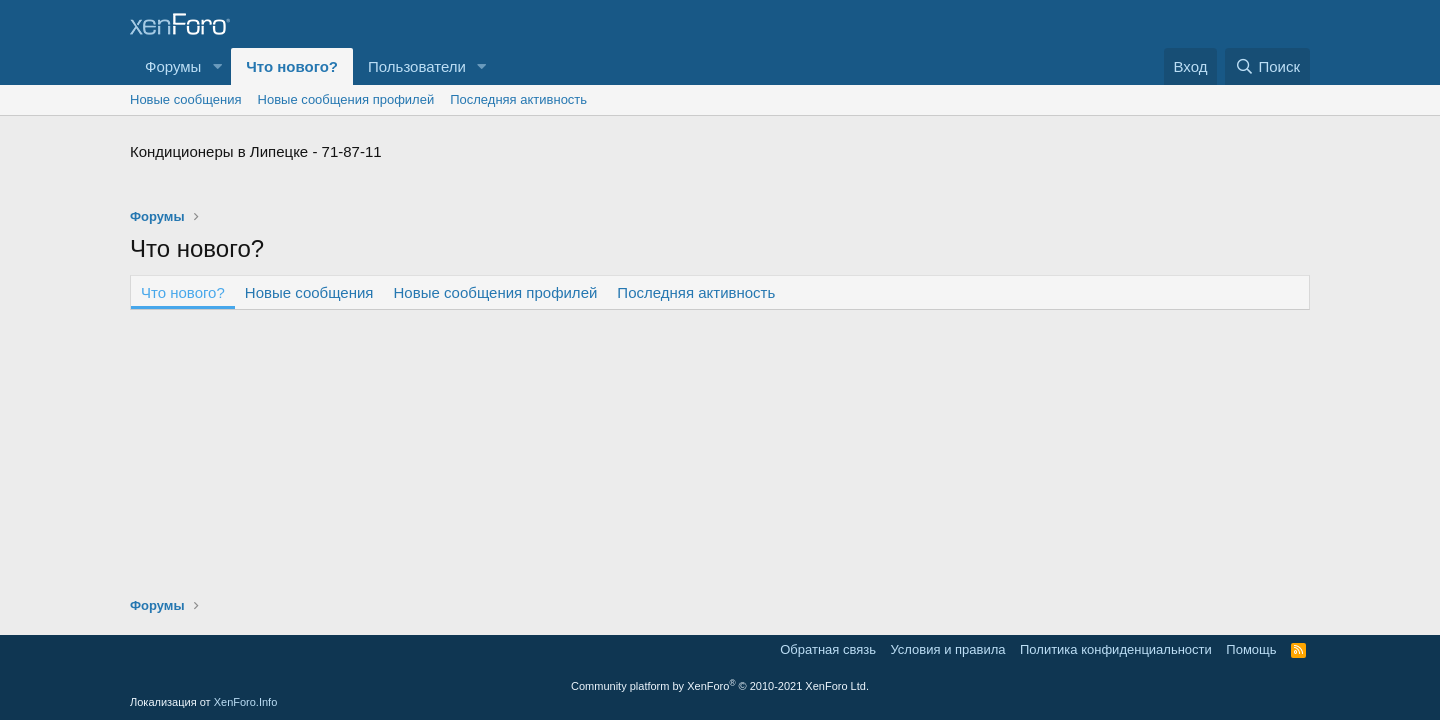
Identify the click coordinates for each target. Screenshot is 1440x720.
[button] (217, 66)
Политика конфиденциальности (1116, 649)
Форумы (173, 66)
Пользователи (417, 66)
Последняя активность (518, 99)
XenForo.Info (246, 702)
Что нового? (292, 66)
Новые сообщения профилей (346, 99)
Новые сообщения (186, 99)
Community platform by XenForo (720, 686)
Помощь (1251, 649)
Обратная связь (828, 649)
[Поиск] (1267, 66)
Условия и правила (947, 649)
